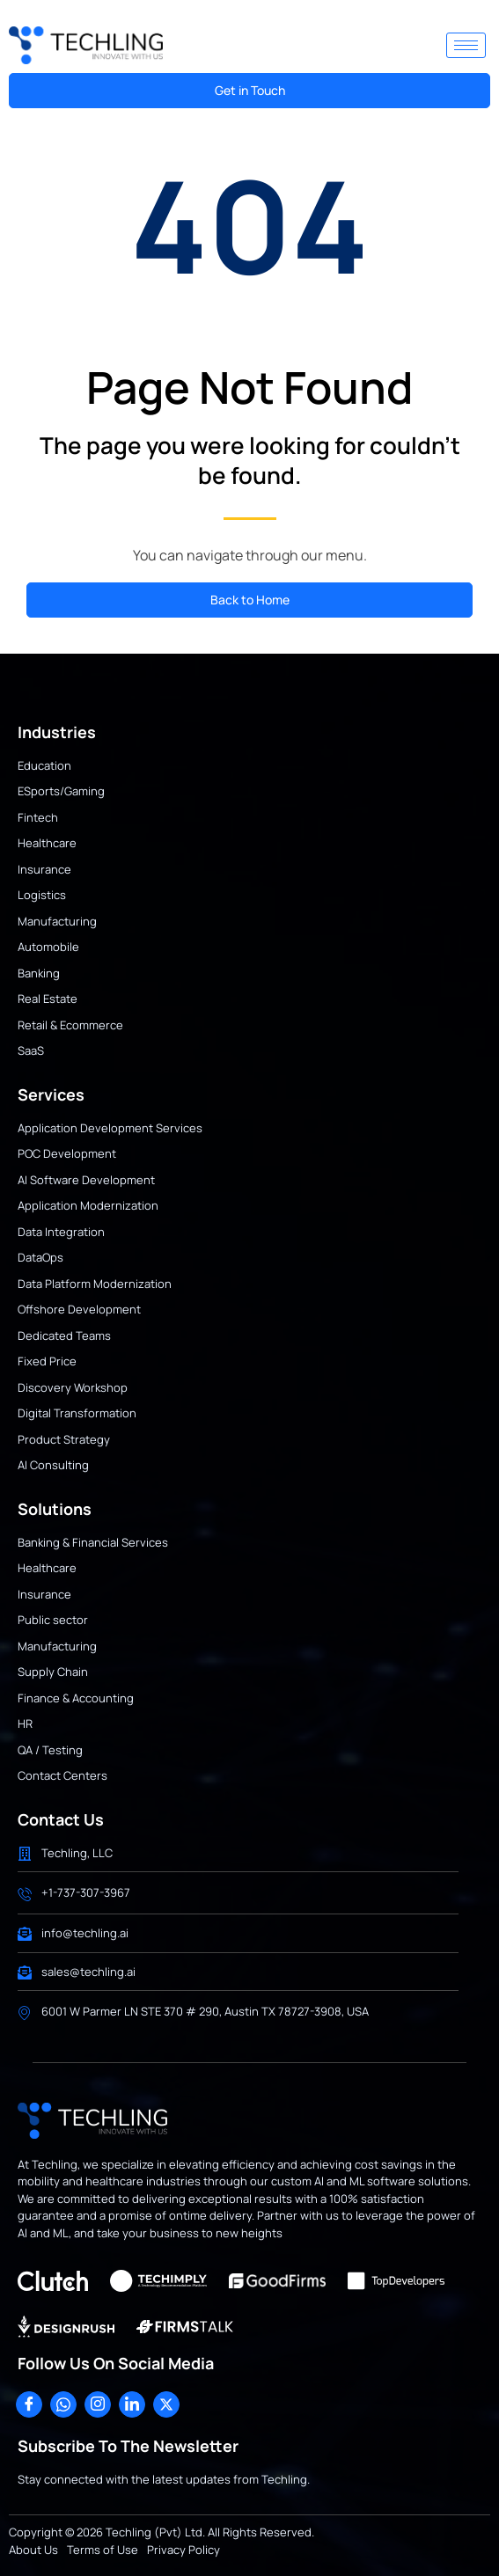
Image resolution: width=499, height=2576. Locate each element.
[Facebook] (29, 2404)
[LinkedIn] (132, 2404)
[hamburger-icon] (466, 45)
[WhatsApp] (63, 2404)
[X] (166, 2404)
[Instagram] (97, 2404)
